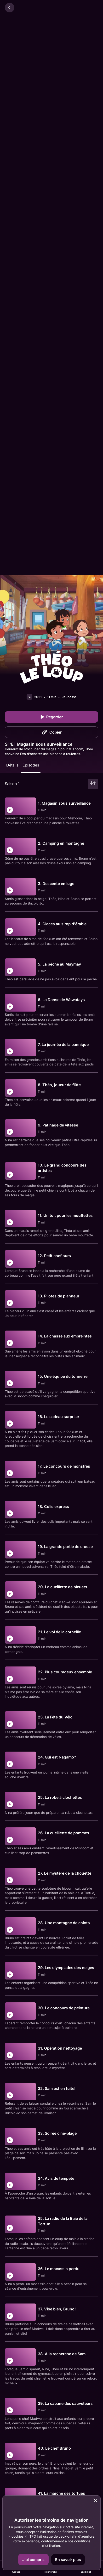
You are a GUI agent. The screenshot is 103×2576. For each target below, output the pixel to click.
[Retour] (9, 7)
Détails (12, 765)
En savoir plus (68, 2559)
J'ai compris (33, 2559)
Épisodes (31, 765)
